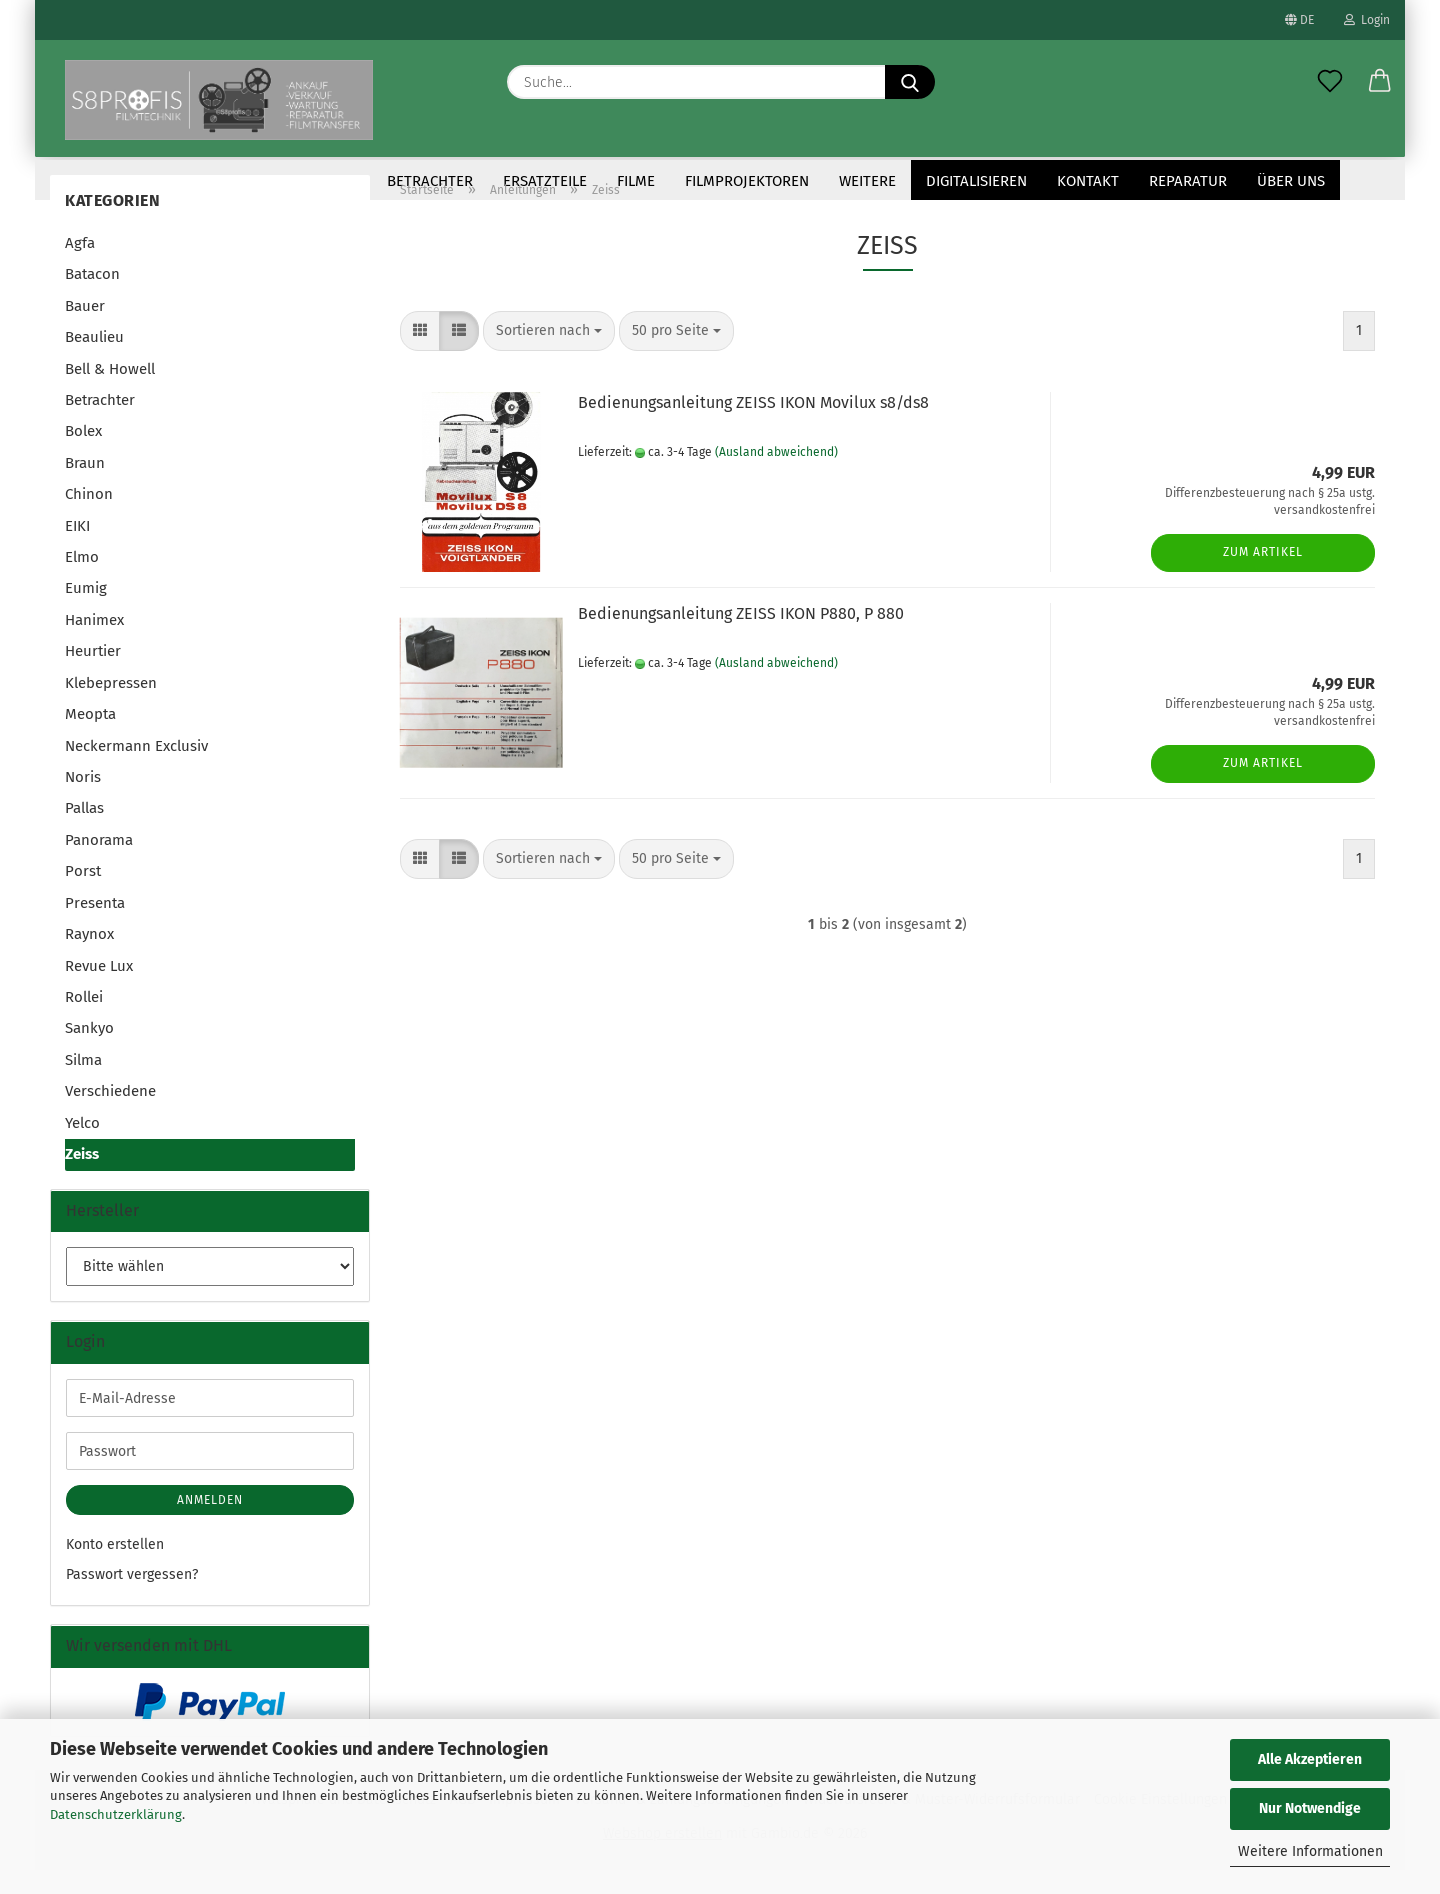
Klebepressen (111, 707)
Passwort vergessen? (132, 1598)
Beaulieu (94, 361)
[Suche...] (910, 82)
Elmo (82, 581)
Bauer (85, 330)
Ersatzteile (545, 181)
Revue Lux (99, 990)
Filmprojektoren (747, 181)
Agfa (80, 267)
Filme (636, 181)
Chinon (89, 518)
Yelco (82, 1147)
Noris (83, 801)
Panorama (99, 864)
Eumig (86, 612)
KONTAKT (1088, 181)
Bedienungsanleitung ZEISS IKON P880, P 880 (741, 637)
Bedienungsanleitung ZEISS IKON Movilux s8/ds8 (753, 426)
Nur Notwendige (1310, 1808)
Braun (85, 487)
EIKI (77, 550)
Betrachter (430, 181)
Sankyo (89, 1052)
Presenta (95, 927)
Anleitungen (164, 181)
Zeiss (82, 1178)
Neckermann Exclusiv (136, 770)
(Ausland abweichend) (776, 476)
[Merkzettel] (1330, 82)
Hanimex (94, 644)
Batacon (92, 298)
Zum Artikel (1263, 576)
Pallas (84, 832)
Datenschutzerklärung (116, 1814)
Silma (83, 1084)
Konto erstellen (115, 1568)
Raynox (89, 958)
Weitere (867, 181)
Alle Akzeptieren (1310, 1759)
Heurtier (93, 675)
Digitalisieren (976, 181)
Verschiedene (110, 1115)
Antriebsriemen (299, 181)
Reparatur (1188, 181)
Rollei (84, 1021)
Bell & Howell (110, 393)
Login (1367, 20)
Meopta (90, 738)
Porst (83, 895)
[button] (1380, 82)
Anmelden (210, 1524)
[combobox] (549, 355)
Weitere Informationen (1310, 1851)
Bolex (83, 455)
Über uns (1291, 181)
